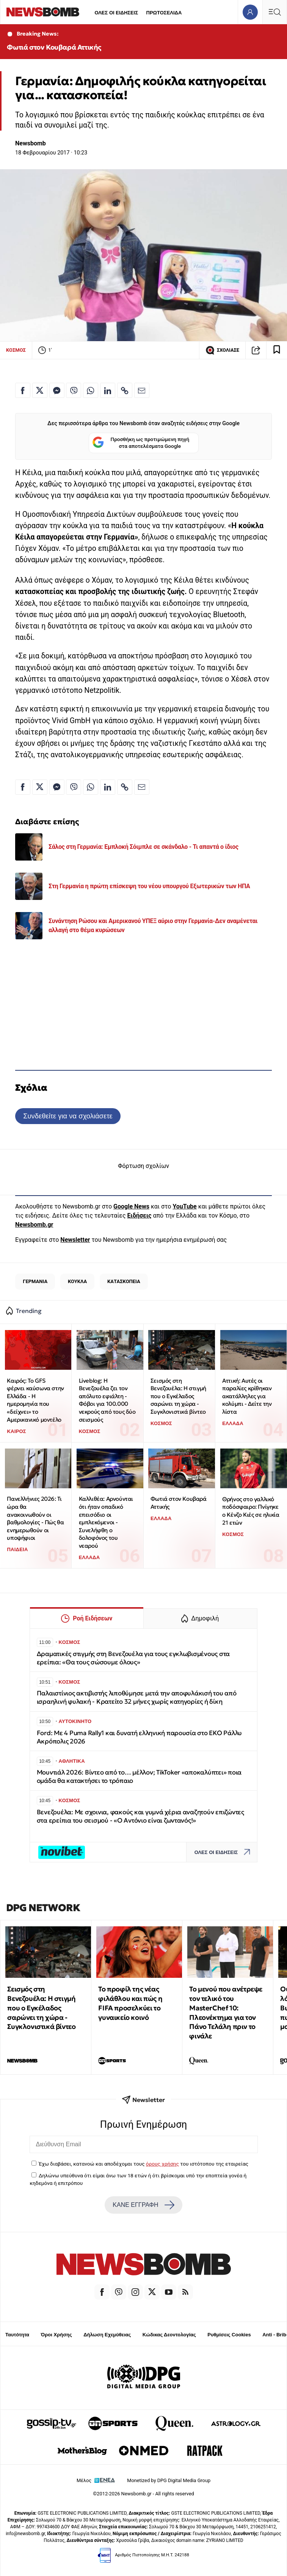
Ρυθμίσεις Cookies (229, 2334)
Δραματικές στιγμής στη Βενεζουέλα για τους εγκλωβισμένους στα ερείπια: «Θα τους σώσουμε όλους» (133, 1658)
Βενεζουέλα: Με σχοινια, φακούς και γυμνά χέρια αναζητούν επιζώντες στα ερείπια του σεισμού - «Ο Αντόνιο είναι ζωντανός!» (140, 1816)
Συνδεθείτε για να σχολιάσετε (67, 1116)
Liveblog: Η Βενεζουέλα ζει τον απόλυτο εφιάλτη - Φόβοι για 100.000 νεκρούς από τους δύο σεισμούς (107, 1400)
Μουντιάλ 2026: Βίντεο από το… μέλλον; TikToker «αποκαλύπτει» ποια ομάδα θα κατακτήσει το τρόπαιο (139, 1776)
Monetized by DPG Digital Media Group (168, 2480)
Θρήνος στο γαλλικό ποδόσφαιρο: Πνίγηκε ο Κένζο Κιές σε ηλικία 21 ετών (250, 1510)
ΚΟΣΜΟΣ (16, 350)
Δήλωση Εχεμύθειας (107, 2334)
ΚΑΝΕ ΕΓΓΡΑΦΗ (143, 2205)
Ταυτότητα (17, 2334)
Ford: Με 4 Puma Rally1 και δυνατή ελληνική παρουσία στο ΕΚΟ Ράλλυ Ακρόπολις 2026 (139, 1737)
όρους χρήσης (162, 2164)
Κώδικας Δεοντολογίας (169, 2334)
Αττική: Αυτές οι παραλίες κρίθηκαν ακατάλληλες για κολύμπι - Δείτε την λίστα (246, 1396)
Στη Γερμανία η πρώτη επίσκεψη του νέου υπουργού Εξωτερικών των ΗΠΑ (149, 886)
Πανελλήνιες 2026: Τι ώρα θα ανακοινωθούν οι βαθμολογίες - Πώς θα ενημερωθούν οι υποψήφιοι (35, 1518)
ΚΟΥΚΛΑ (77, 1281)
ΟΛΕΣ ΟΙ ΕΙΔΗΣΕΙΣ (116, 13)
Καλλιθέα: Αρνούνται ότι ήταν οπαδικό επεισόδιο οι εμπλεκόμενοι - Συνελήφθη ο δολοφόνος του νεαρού (106, 1522)
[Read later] (277, 350)
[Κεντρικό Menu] (274, 12)
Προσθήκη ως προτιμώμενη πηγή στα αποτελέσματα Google (141, 443)
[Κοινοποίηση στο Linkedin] (107, 390)
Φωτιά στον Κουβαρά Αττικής (54, 47)
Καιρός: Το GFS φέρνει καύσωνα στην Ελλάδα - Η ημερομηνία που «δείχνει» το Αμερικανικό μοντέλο (35, 1400)
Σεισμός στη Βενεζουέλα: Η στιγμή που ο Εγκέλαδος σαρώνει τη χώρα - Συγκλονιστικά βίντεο (178, 1396)
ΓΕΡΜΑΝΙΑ (35, 1281)
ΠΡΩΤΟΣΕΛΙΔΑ (164, 13)
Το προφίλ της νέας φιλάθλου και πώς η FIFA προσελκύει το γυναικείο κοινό (130, 2003)
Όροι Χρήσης (56, 2334)
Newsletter (75, 1239)
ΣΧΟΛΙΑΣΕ (222, 350)
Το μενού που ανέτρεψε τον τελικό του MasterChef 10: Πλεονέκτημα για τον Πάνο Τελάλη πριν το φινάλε (225, 2012)
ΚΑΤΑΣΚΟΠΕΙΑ (123, 1281)
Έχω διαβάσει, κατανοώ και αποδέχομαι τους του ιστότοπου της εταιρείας (143, 2164)
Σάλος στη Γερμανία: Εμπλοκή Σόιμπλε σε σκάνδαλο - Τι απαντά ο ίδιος (143, 846)
